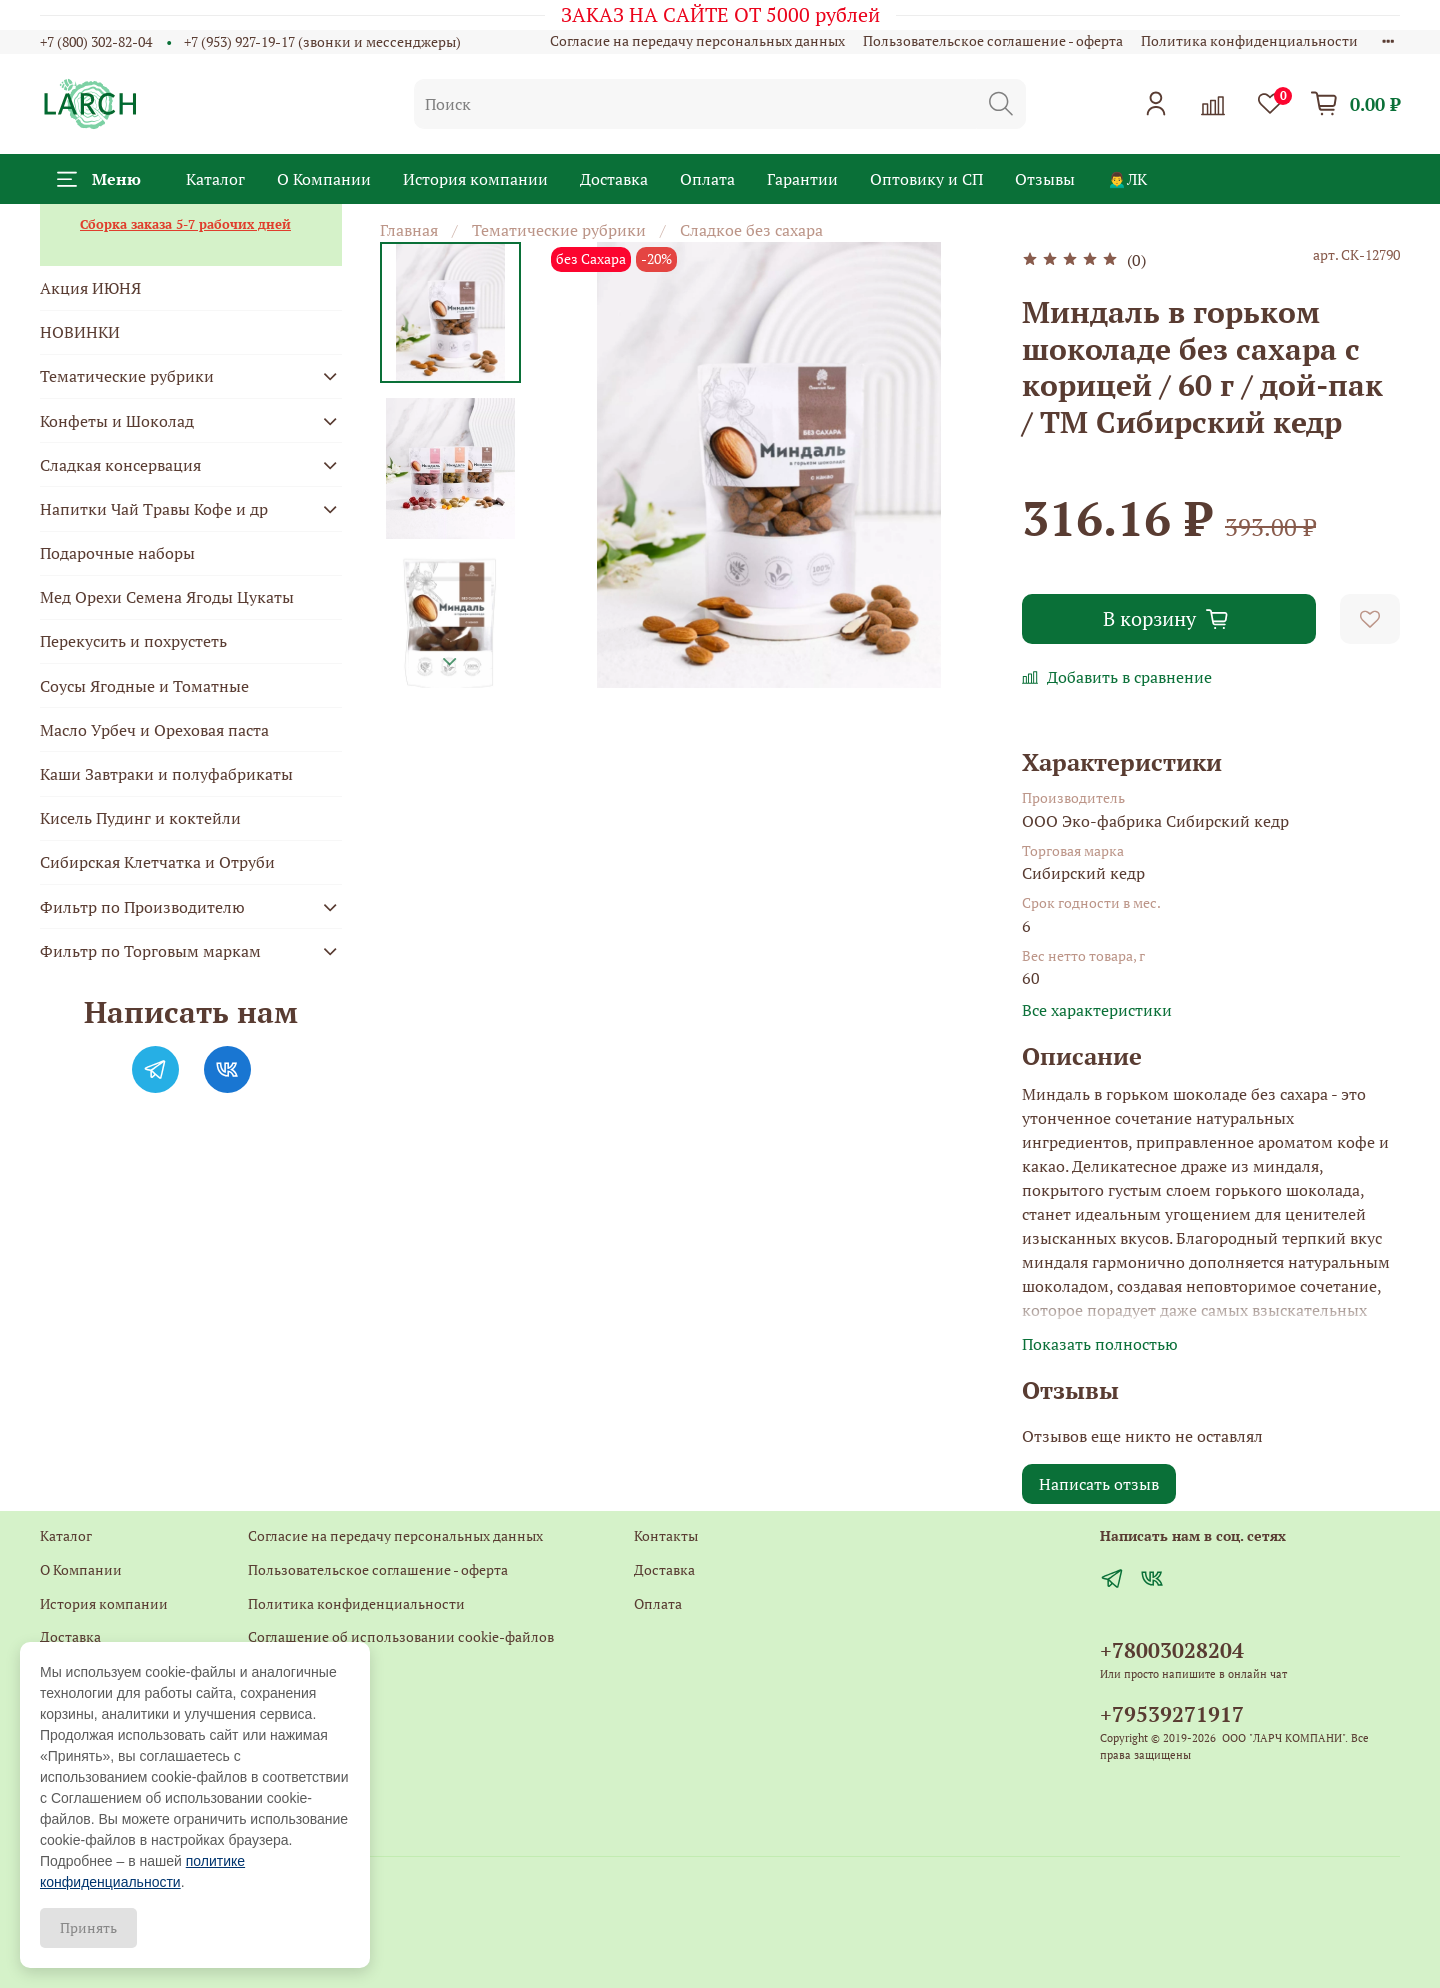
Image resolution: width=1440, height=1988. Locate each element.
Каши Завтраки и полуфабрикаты (166, 774)
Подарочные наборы (117, 553)
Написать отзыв (1099, 1484)
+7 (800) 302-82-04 (96, 41)
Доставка (614, 179)
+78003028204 (1172, 1650)
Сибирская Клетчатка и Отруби (157, 862)
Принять (88, 1927)
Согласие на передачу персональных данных (697, 40)
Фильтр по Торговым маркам (150, 951)
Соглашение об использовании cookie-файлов (401, 1636)
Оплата (707, 179)
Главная (409, 230)
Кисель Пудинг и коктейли (140, 818)
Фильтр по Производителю (142, 907)
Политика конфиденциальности (1249, 40)
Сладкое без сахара (751, 230)
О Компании (324, 179)
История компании (475, 179)
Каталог (215, 179)
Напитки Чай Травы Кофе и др (154, 509)
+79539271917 (1172, 1714)
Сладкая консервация (120, 465)
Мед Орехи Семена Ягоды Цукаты (167, 597)
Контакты (280, 1670)
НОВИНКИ (80, 332)
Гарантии (802, 179)
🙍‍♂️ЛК (1127, 179)
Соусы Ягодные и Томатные (144, 686)
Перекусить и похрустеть (133, 641)
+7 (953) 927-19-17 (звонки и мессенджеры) (322, 41)
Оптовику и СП (926, 179)
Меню (99, 179)
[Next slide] (450, 662)
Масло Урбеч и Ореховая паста (154, 730)
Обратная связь (298, 1704)
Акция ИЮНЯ (90, 288)
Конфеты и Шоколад (117, 421)
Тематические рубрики (559, 230)
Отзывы (1045, 179)
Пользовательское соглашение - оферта (993, 40)
